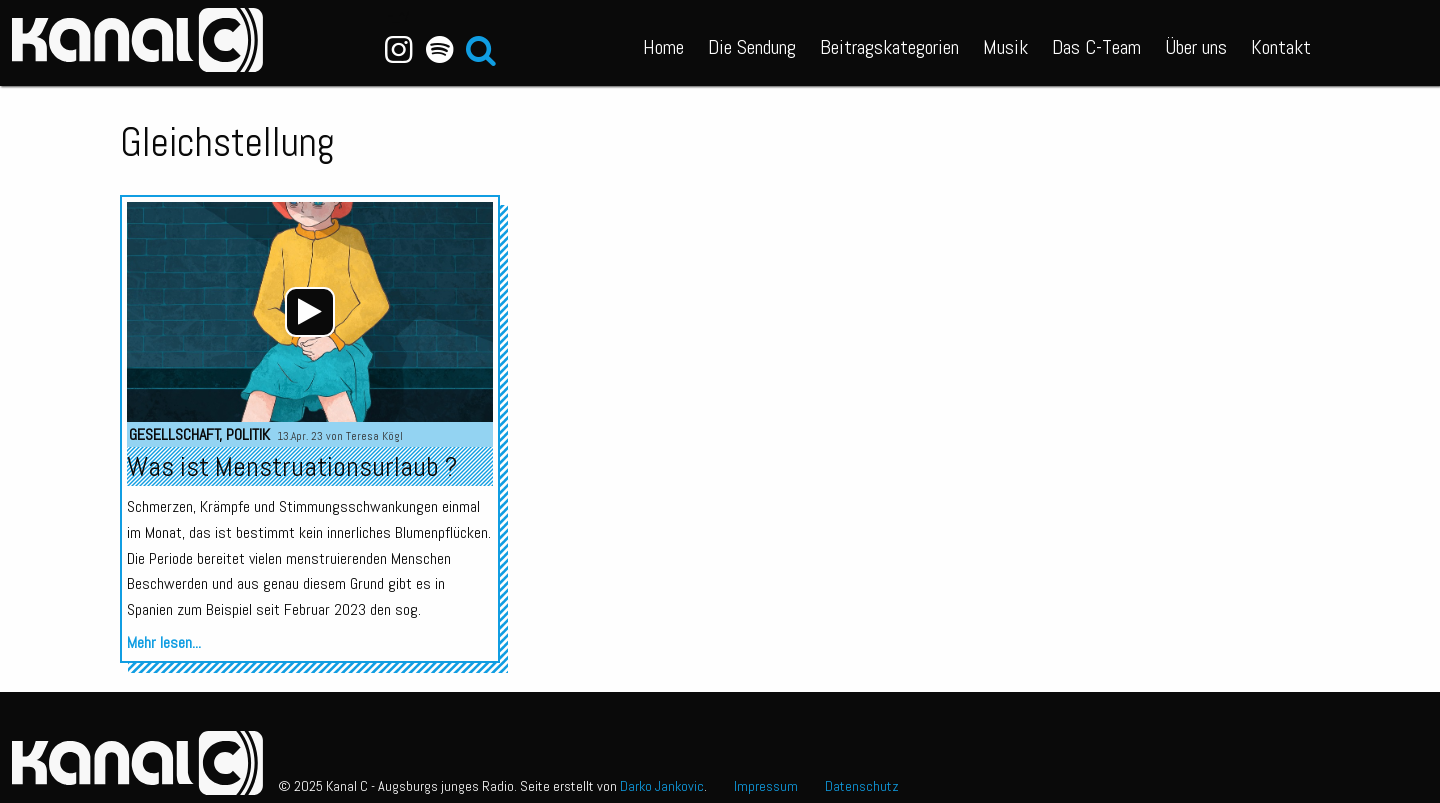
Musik (1005, 47)
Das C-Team (1096, 47)
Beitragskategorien (889, 47)
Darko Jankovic (662, 786)
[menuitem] (663, 43)
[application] (310, 312)
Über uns (1196, 47)
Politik (248, 434)
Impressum (766, 786)
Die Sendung (752, 47)
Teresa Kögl (374, 436)
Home (663, 47)
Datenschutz (862, 786)
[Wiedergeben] (310, 312)
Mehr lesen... (164, 642)
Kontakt (1281, 47)
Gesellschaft (174, 434)
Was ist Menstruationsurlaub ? (292, 466)
